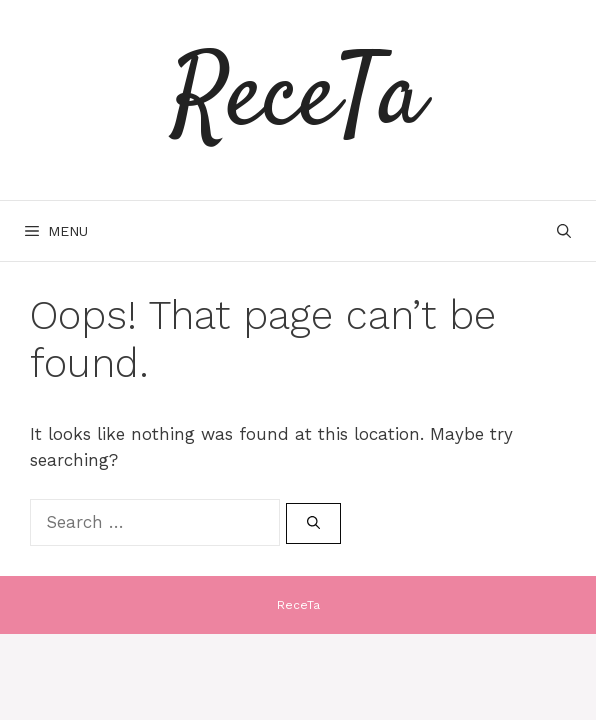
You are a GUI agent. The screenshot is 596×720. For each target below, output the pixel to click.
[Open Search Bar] (564, 231)
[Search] (313, 524)
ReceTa (298, 100)
